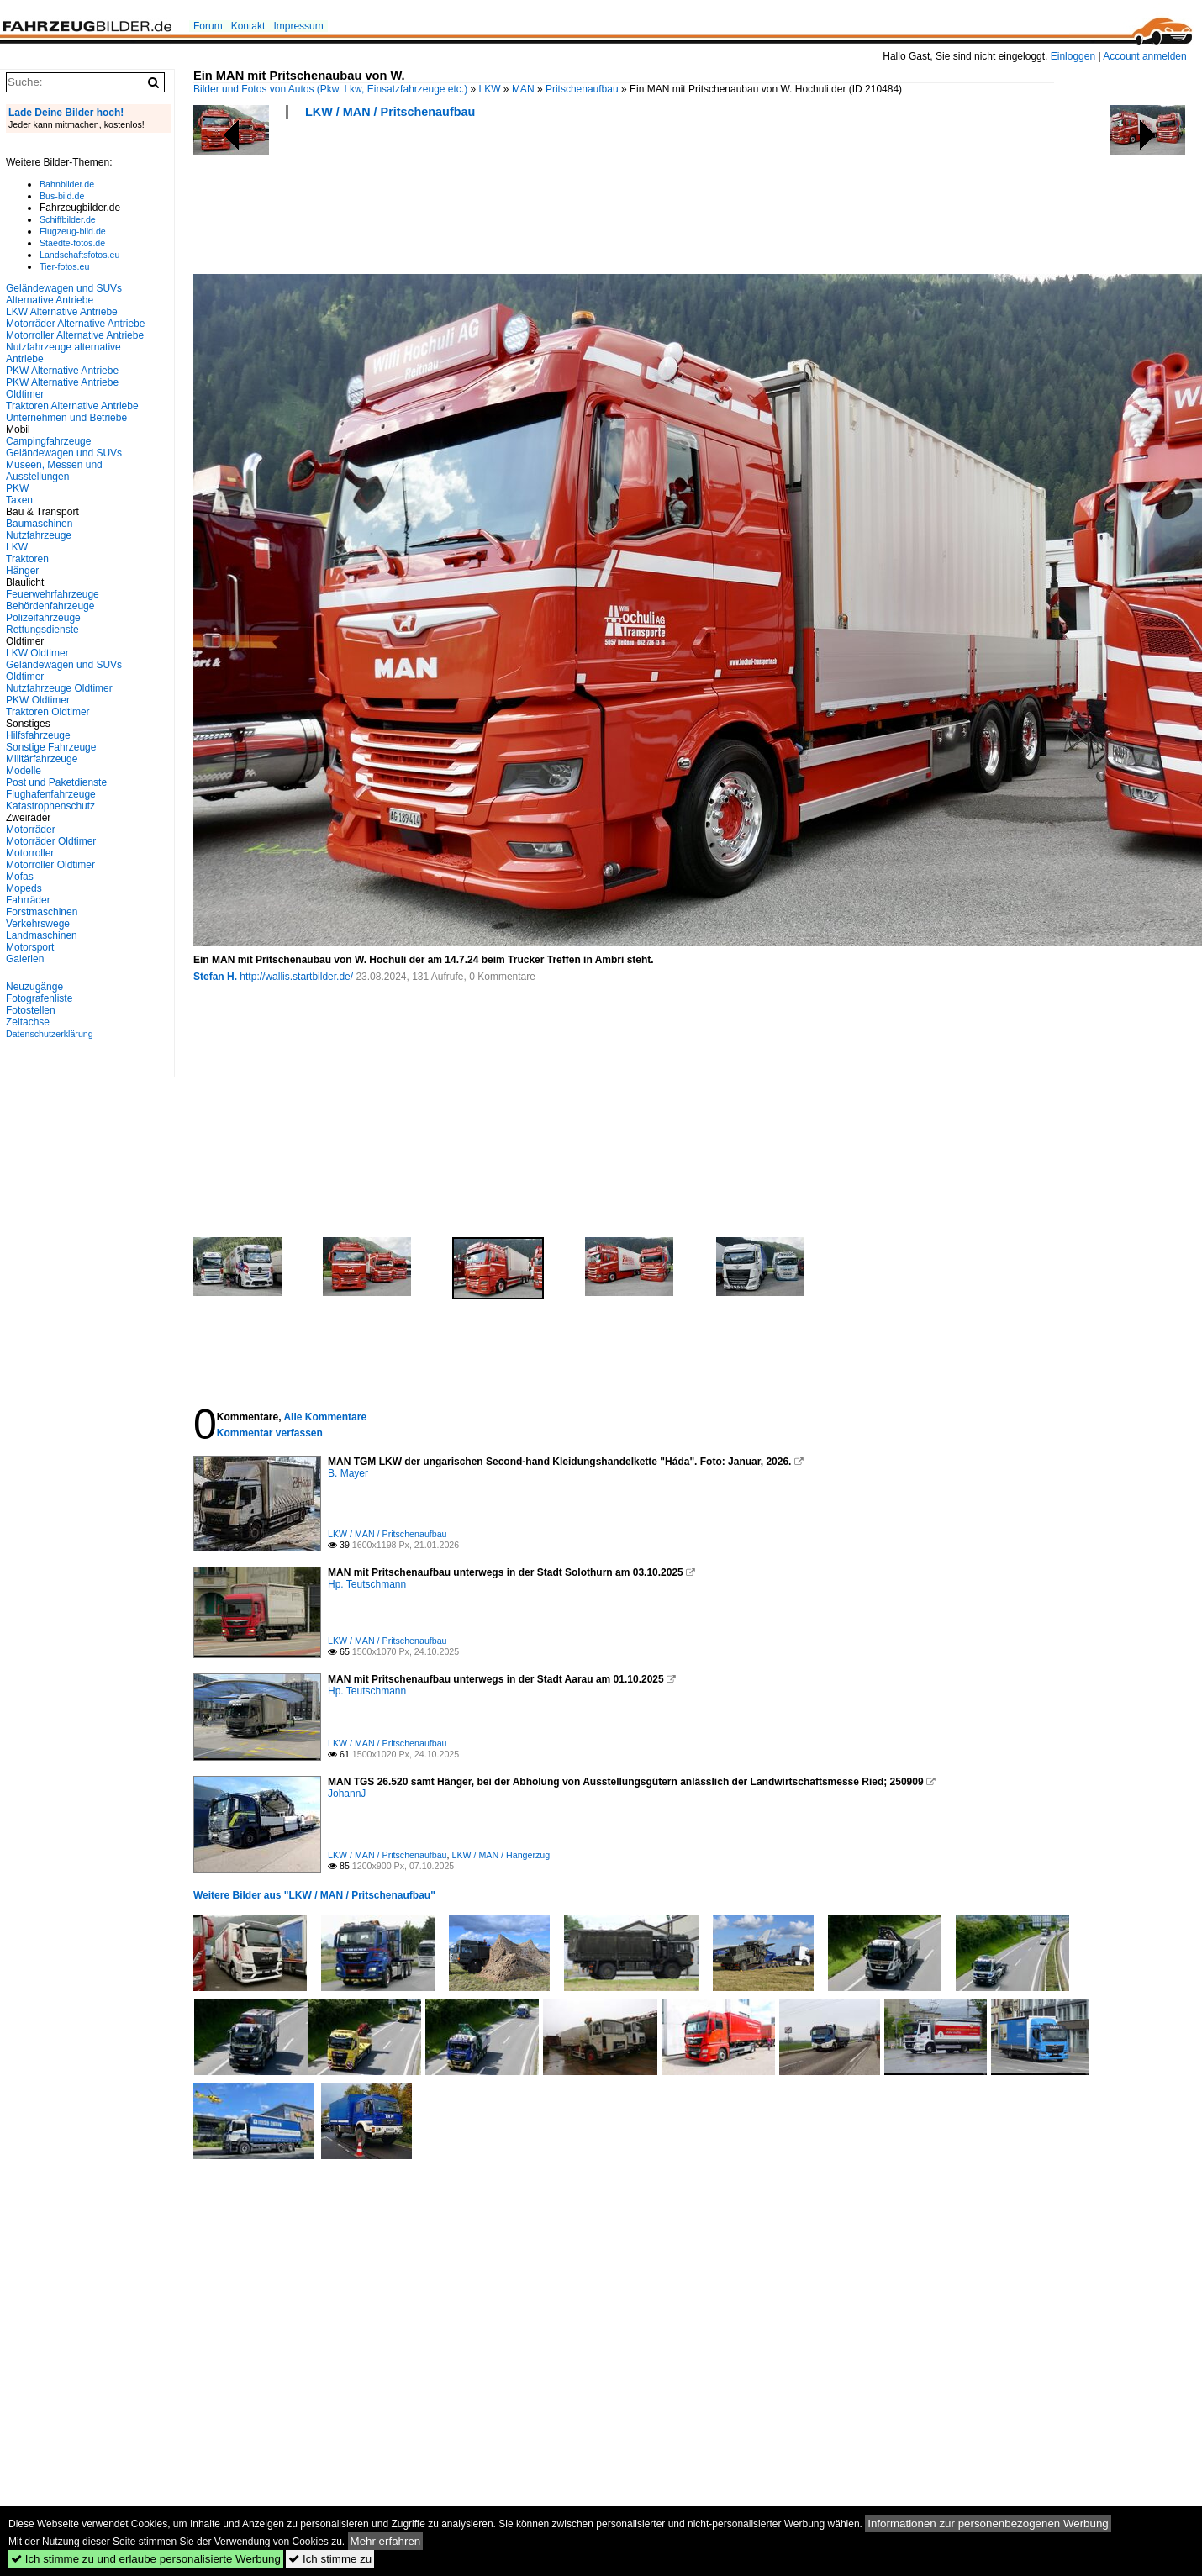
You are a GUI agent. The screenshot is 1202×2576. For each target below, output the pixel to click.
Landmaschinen (41, 935)
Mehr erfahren (386, 2541)
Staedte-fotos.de (72, 243)
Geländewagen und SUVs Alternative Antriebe (64, 294)
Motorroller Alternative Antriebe (75, 335)
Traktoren (27, 559)
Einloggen (1073, 56)
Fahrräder (28, 900)
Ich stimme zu (330, 2558)
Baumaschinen (39, 523)
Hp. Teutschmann (367, 1584)
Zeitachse (28, 1022)
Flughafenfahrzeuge (51, 794)
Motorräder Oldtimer (51, 841)
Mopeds (24, 888)
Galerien (25, 959)
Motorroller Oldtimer (50, 865)
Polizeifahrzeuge (43, 618)
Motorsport (30, 947)
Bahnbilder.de (67, 184)
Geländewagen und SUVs (64, 453)
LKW (490, 89)
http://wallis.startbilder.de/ (296, 976)
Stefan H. (215, 976)
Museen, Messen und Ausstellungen (54, 470)
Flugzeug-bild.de (73, 231)
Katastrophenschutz (50, 806)
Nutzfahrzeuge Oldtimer (59, 688)
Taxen (19, 500)
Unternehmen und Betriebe (66, 418)
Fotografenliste (39, 998)
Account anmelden (1144, 56)
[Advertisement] (499, 202)
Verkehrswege (38, 924)
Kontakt (248, 26)
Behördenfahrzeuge (50, 606)
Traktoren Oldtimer (48, 712)
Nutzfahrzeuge (38, 535)
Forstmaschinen (41, 912)
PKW (17, 488)
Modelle (23, 771)
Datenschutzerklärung (49, 1034)
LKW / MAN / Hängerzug (500, 1855)
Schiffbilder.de (68, 219)
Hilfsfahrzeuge (38, 735)
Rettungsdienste (42, 629)
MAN (523, 89)
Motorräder (30, 829)
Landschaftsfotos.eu (79, 255)
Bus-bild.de (62, 196)
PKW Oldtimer (38, 700)
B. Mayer (348, 1473)
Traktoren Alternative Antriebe (72, 406)
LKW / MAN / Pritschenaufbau (390, 112)
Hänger (22, 571)
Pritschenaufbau (582, 89)
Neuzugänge (34, 987)
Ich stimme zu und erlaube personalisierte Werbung (146, 2558)
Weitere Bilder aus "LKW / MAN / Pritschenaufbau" (314, 1895)
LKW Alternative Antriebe (62, 312)
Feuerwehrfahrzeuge (52, 594)
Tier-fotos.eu (64, 266)
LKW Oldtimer (37, 653)
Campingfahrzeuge (48, 441)
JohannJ (347, 1793)
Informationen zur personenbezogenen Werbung (988, 2523)
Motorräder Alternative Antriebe (75, 323)
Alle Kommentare (324, 1417)
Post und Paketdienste (56, 782)
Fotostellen (30, 1010)
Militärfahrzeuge (41, 759)
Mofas (20, 876)
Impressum (298, 26)
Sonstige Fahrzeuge (51, 747)
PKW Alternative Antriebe (62, 371)
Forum (208, 26)
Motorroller (30, 853)
